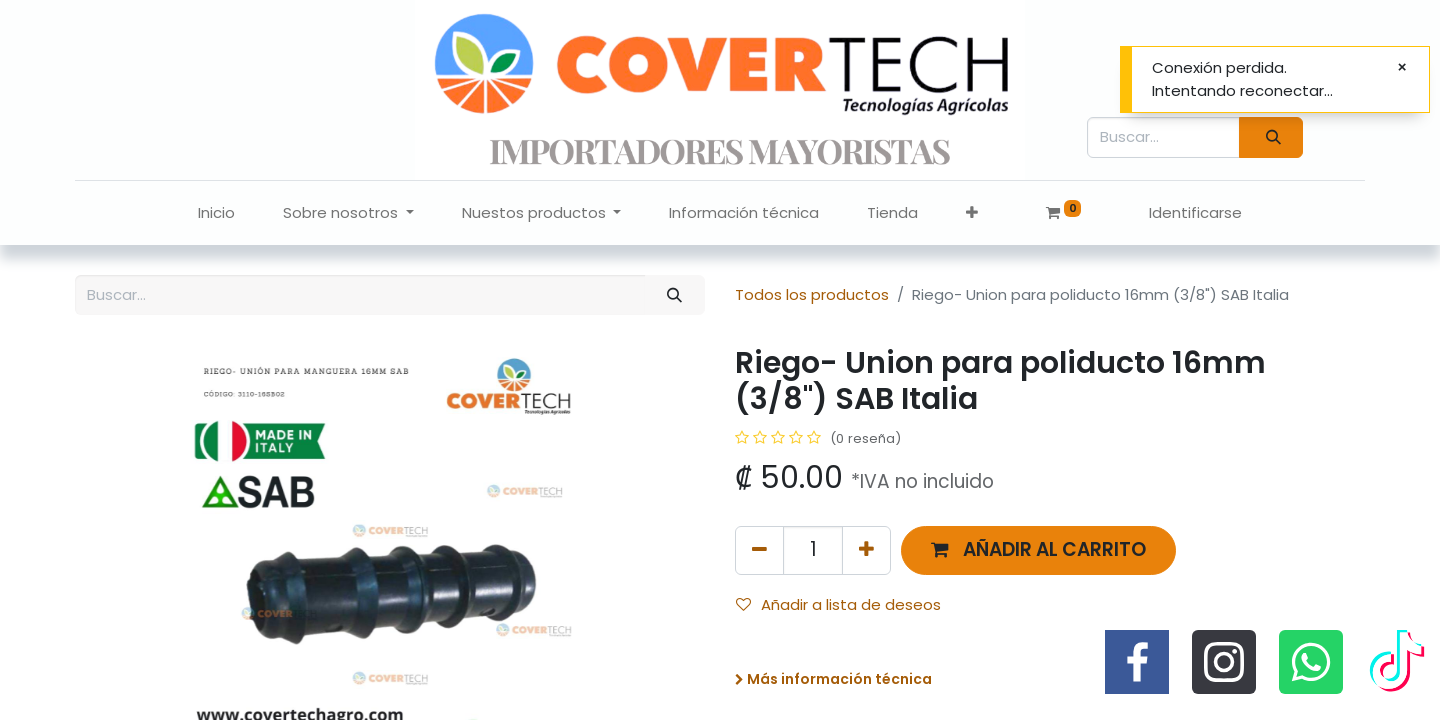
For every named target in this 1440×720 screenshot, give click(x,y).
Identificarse (1195, 212)
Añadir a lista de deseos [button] (838, 604)
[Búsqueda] (1271, 137)
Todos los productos (812, 294)
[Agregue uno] (866, 550)
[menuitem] (216, 213)
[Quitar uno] (759, 550)
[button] (972, 213)
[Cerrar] (1402, 67)
